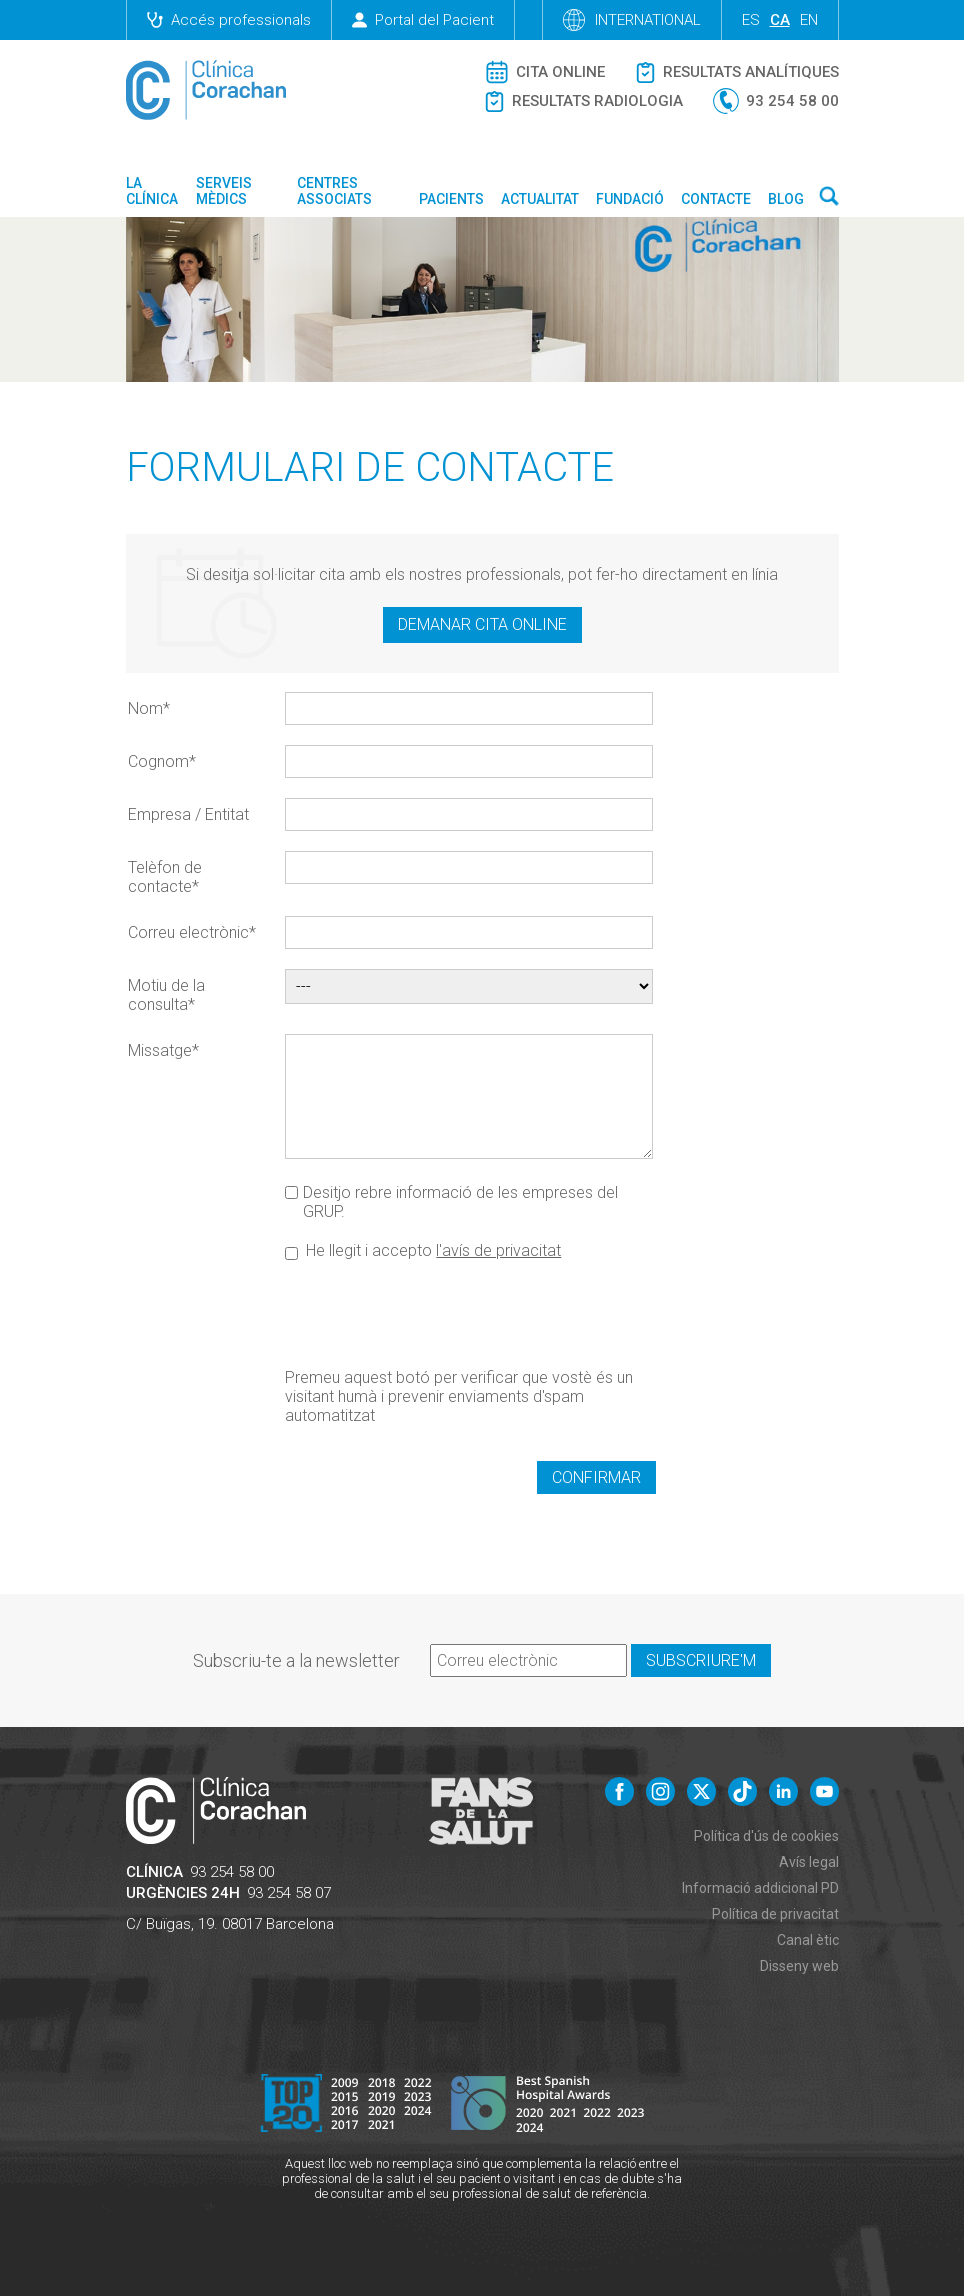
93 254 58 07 (289, 1893)
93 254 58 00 (232, 1872)
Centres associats (334, 191)
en (809, 20)
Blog (786, 199)
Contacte (716, 199)
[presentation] (437, 1313)
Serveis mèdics (224, 191)
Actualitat (540, 199)
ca (780, 20)
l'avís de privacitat (498, 1250)
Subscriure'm (701, 1660)
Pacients (451, 199)
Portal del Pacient (423, 20)
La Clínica (152, 191)
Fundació (630, 199)
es (751, 20)
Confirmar (596, 1477)
